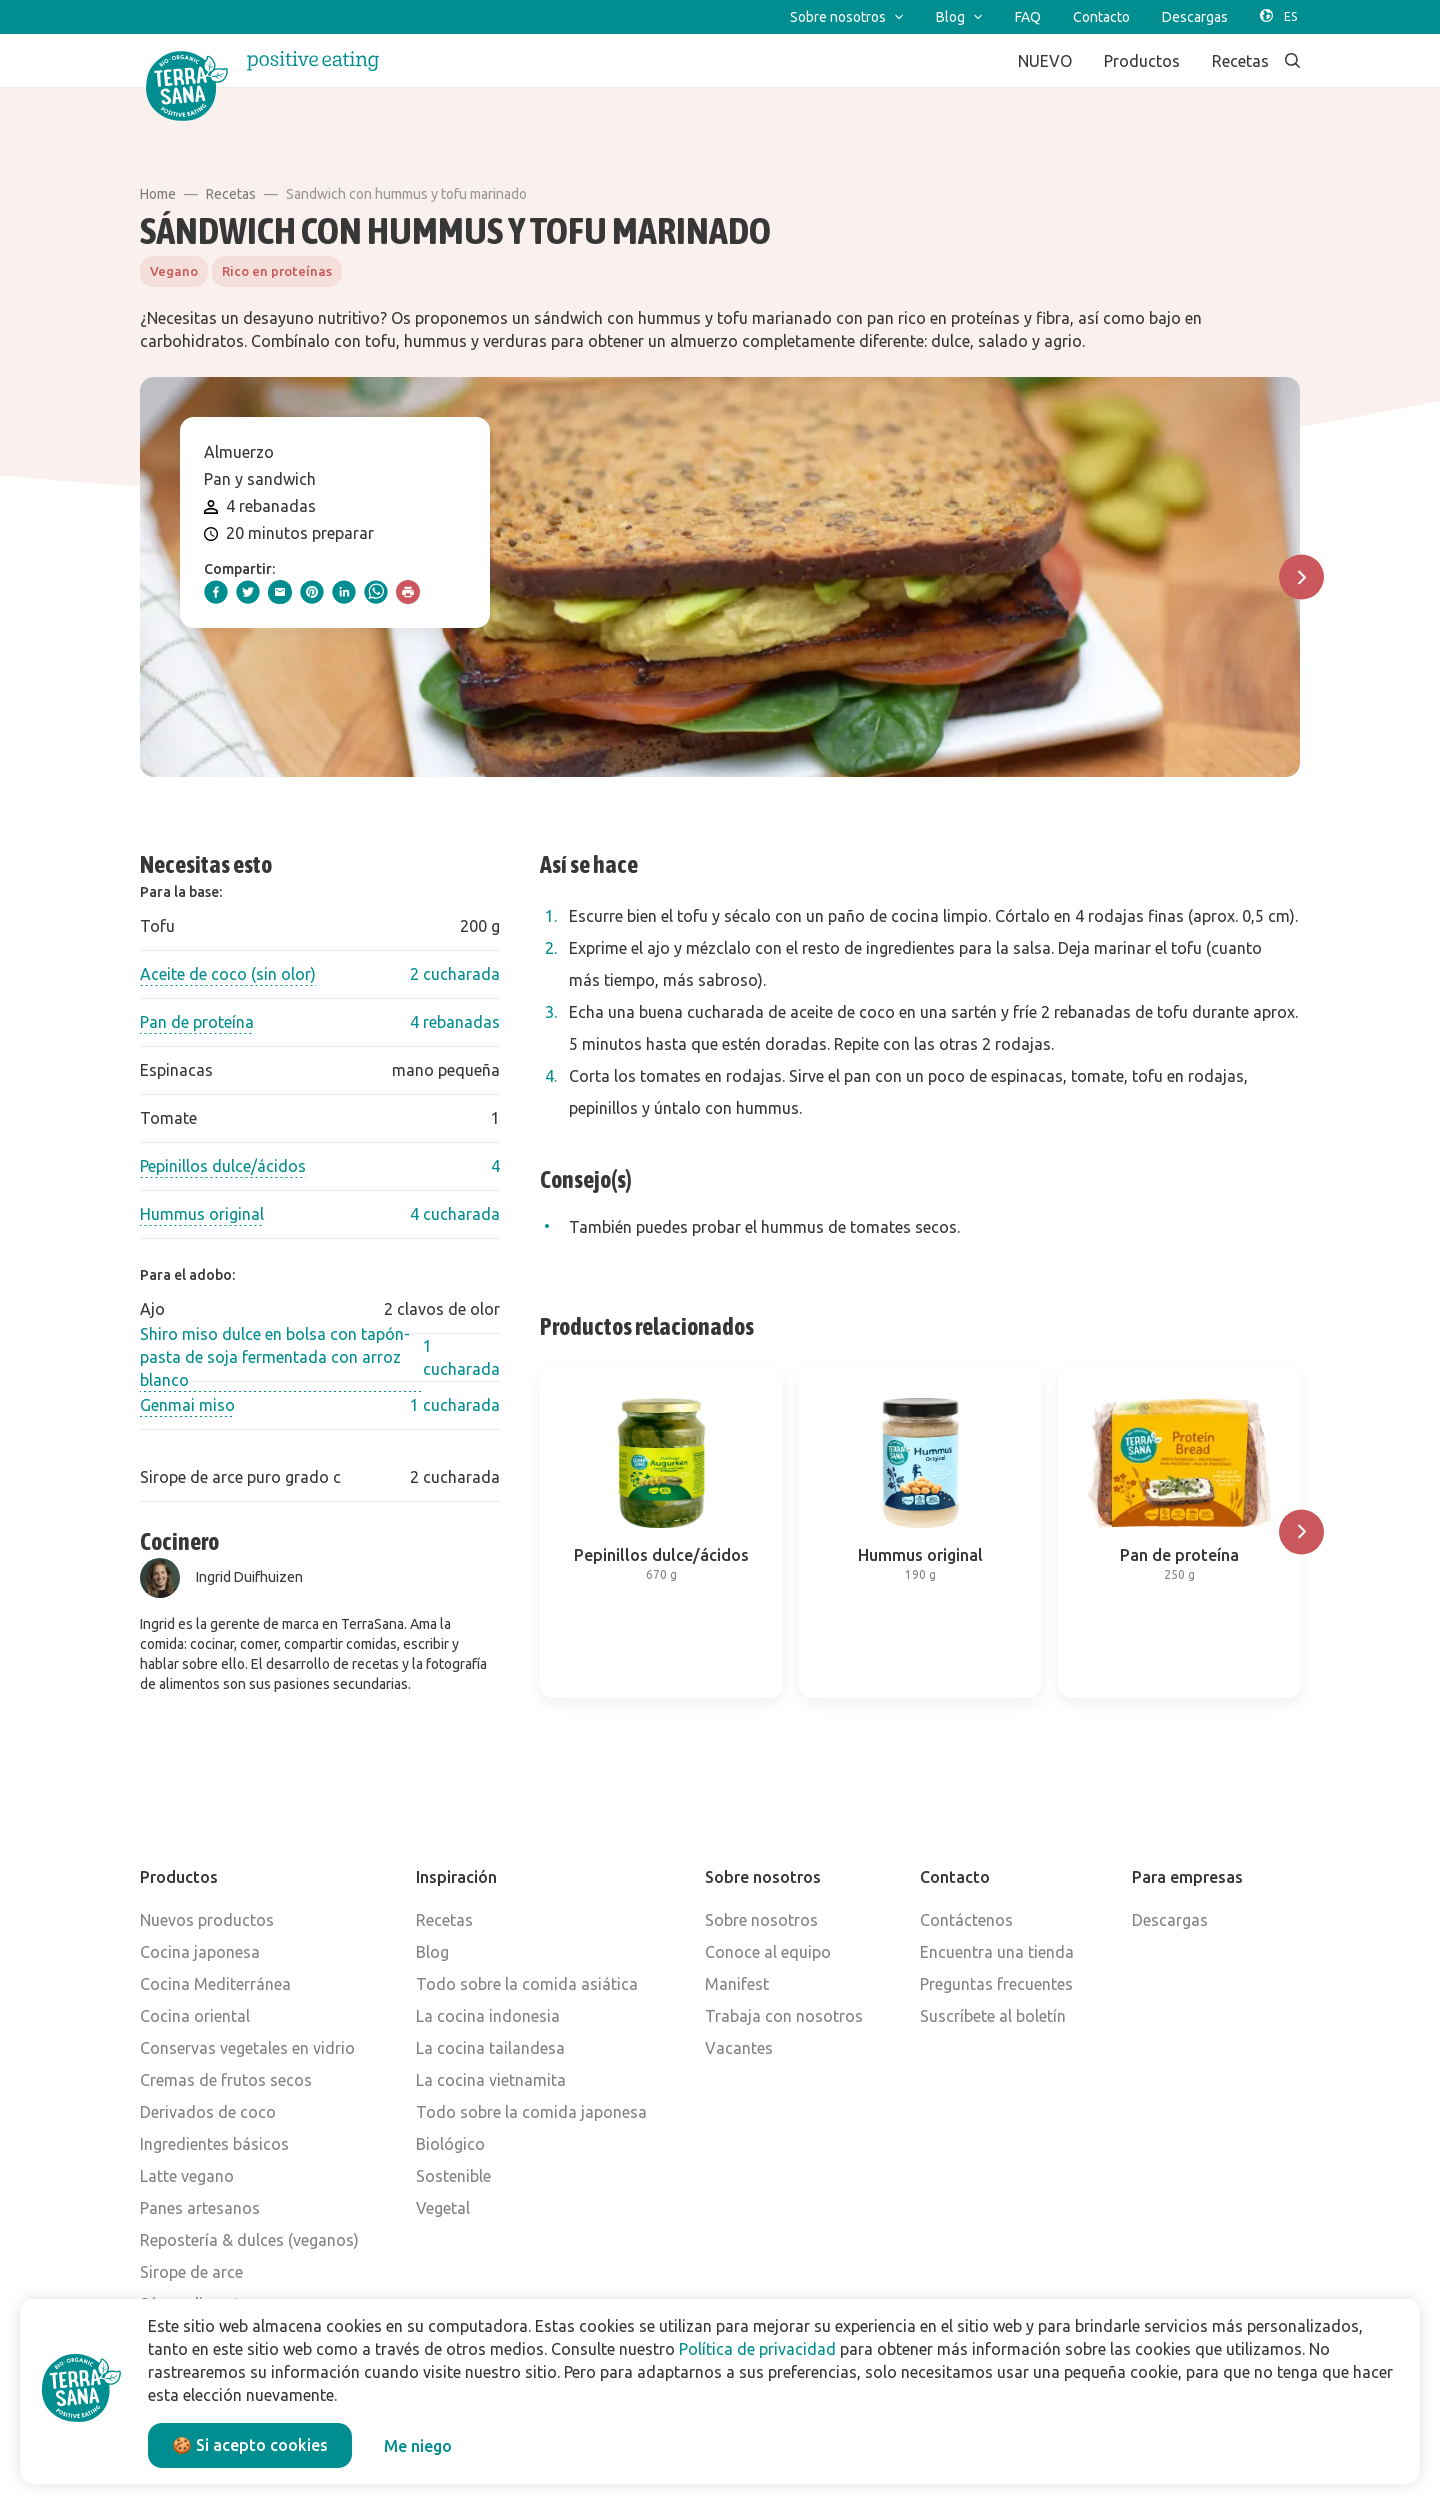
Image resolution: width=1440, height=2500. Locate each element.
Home (158, 194)
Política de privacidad (757, 2349)
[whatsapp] (376, 592)
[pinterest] (312, 592)
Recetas (231, 194)
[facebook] (216, 592)
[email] (280, 592)
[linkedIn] (344, 592)
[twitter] (248, 592)
